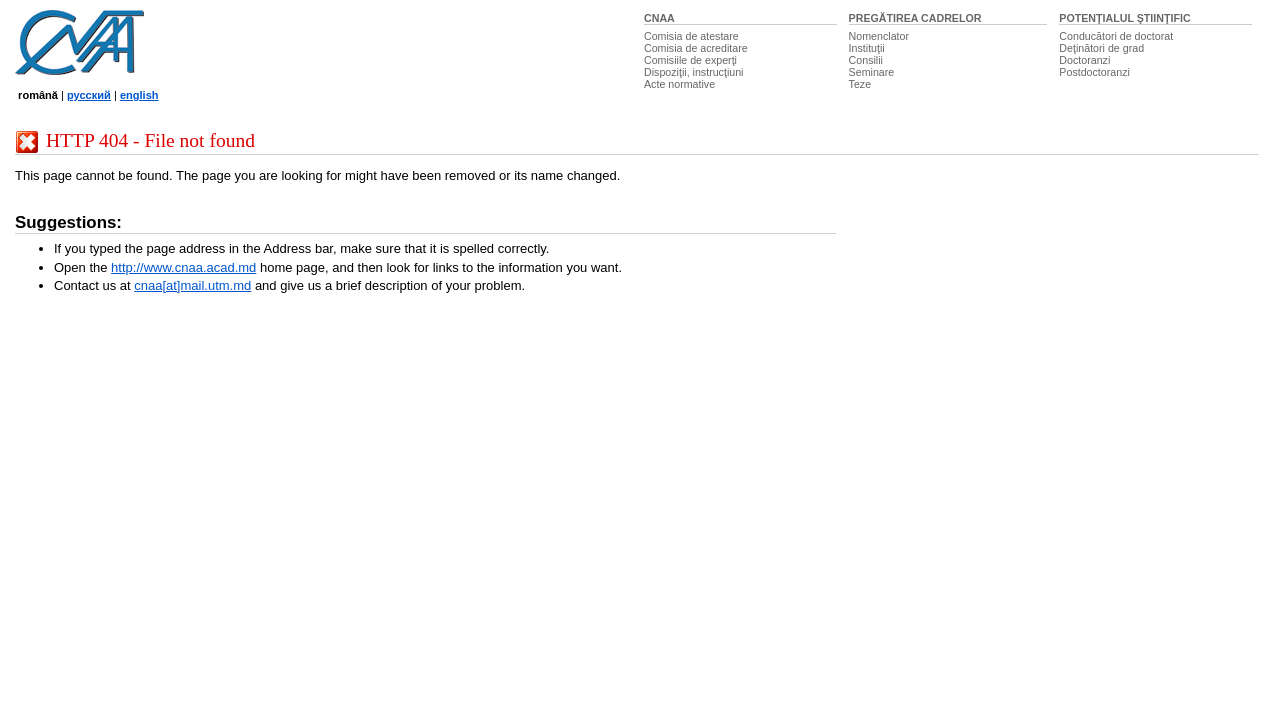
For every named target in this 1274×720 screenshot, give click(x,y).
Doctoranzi (1084, 60)
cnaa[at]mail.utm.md (192, 285)
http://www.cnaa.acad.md (183, 267)
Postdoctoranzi (1094, 72)
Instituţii (867, 48)
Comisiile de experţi (690, 60)
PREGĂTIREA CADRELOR (915, 18)
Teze (860, 84)
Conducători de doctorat (1116, 36)
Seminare (872, 72)
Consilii (866, 60)
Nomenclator (879, 36)
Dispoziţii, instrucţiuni (694, 72)
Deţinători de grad (1101, 48)
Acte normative (679, 84)
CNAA (659, 18)
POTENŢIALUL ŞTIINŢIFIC (1124, 18)
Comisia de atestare (691, 36)
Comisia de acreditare (696, 48)
